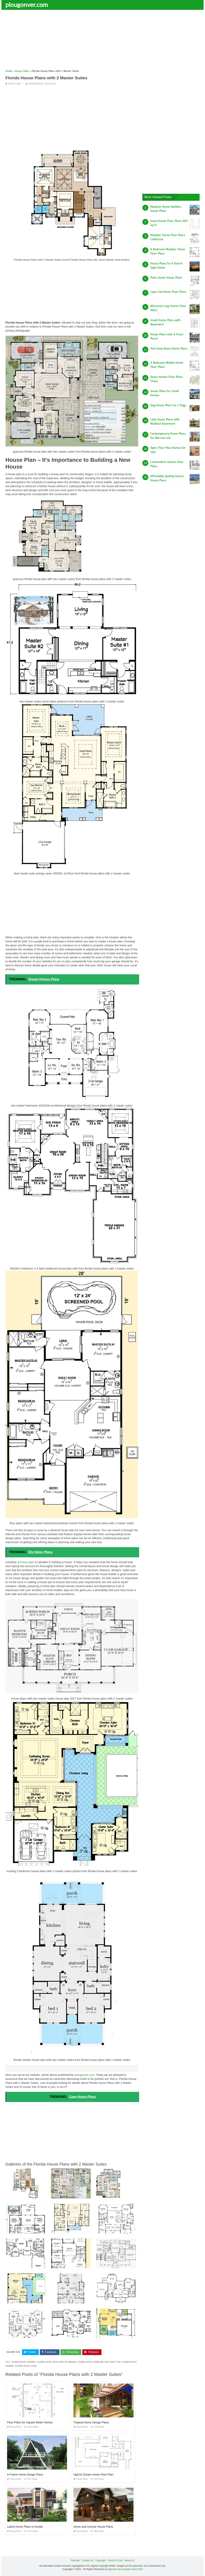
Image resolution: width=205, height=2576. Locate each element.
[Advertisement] (102, 41)
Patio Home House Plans (166, 277)
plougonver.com (26, 4)
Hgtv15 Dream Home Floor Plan (93, 2474)
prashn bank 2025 (133, 2569)
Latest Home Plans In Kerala (25, 2526)
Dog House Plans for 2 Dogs (168, 405)
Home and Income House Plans (93, 2526)
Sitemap (75, 2560)
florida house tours (25, 2366)
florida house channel (23, 2362)
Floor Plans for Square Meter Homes (30, 2422)
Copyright (100, 2560)
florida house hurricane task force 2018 (99, 2362)
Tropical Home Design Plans (91, 2422)
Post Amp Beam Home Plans (168, 348)
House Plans (14, 83)
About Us (129, 2560)
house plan (27, 1562)
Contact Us (87, 2560)
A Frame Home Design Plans (25, 2474)
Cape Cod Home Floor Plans (168, 292)
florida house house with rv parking (56, 2362)
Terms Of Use (115, 2560)
